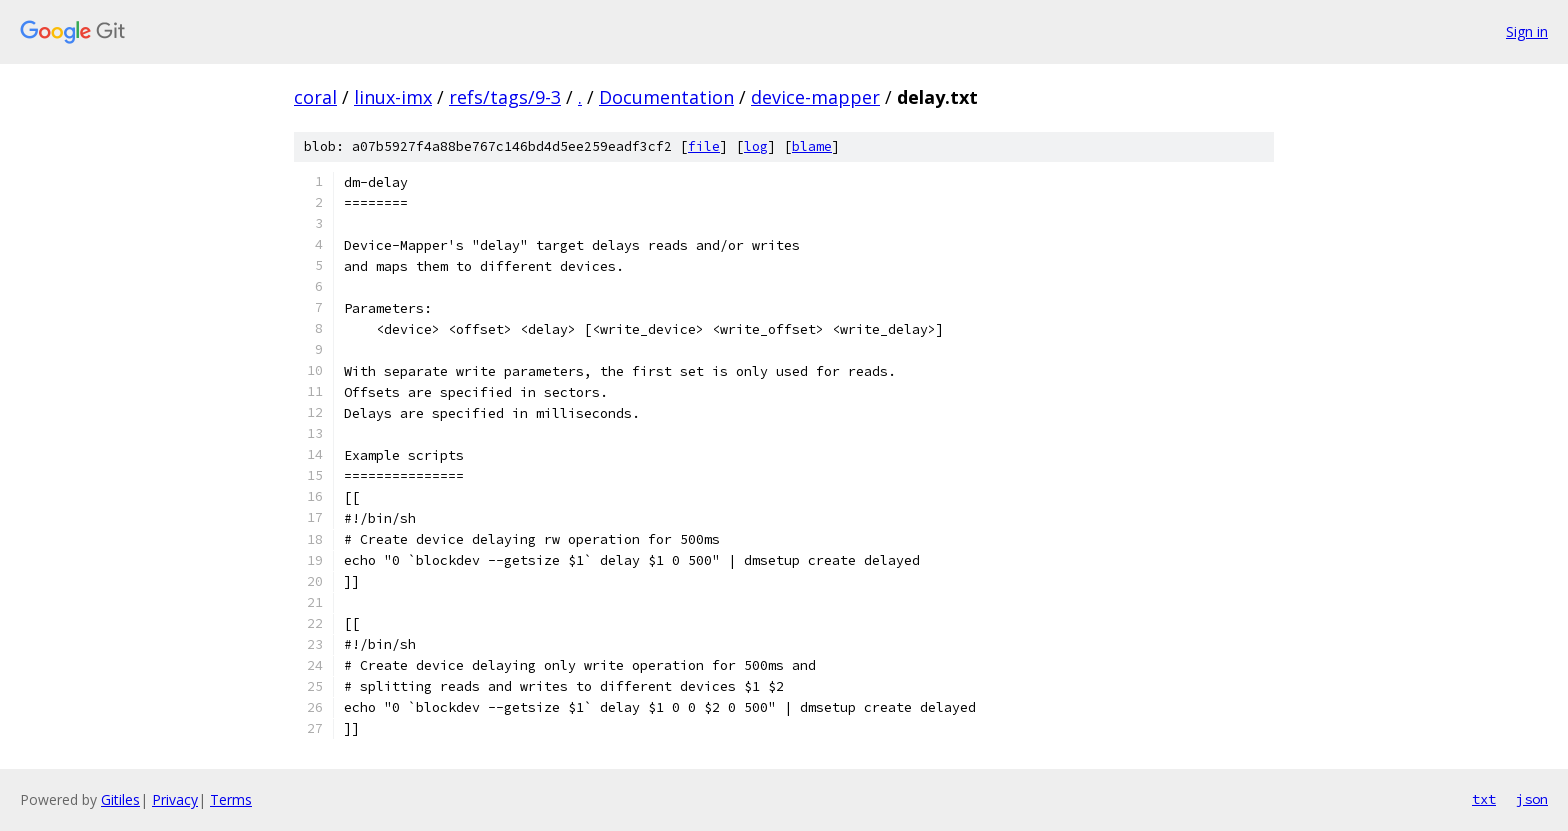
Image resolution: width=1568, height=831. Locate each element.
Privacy (175, 799)
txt (1484, 799)
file (704, 146)
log (756, 146)
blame (812, 146)
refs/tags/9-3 (505, 97)
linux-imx (393, 97)
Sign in (1527, 31)
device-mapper (815, 97)
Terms (231, 799)
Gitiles (120, 799)
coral (315, 97)
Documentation (666, 97)
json (1532, 799)
